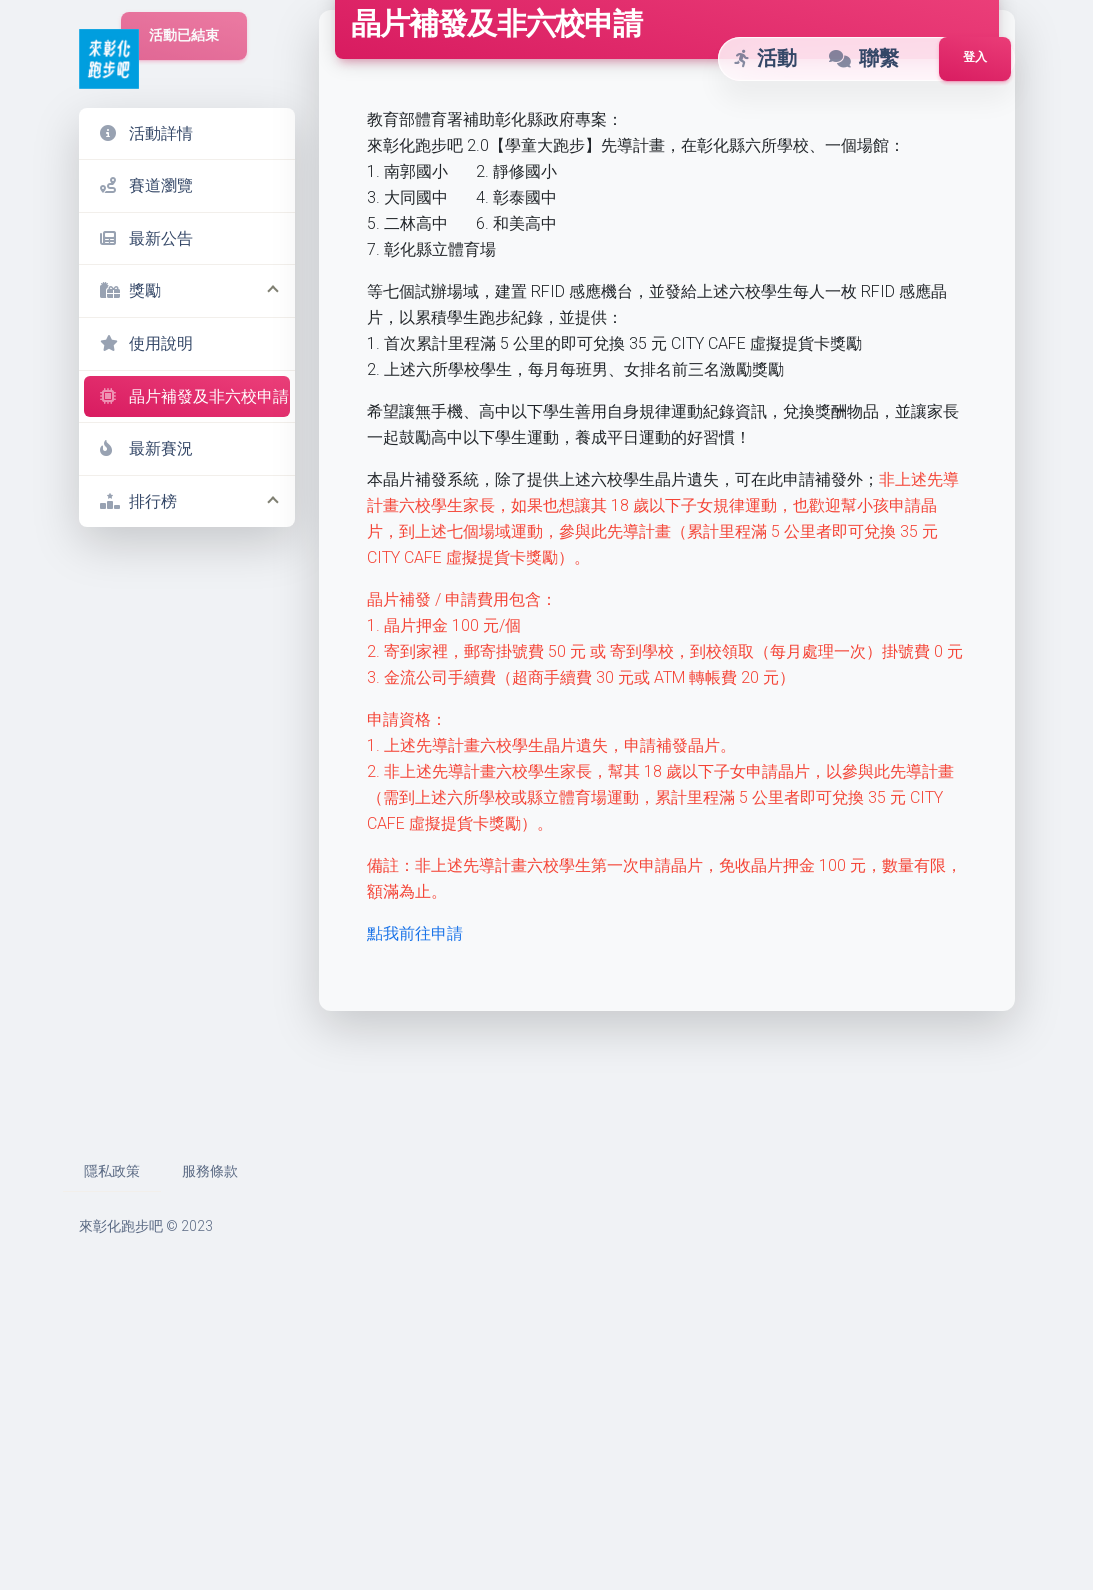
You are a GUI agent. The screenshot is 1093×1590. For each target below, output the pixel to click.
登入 (975, 57)
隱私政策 (112, 1475)
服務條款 (210, 1475)
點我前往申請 (417, 1237)
